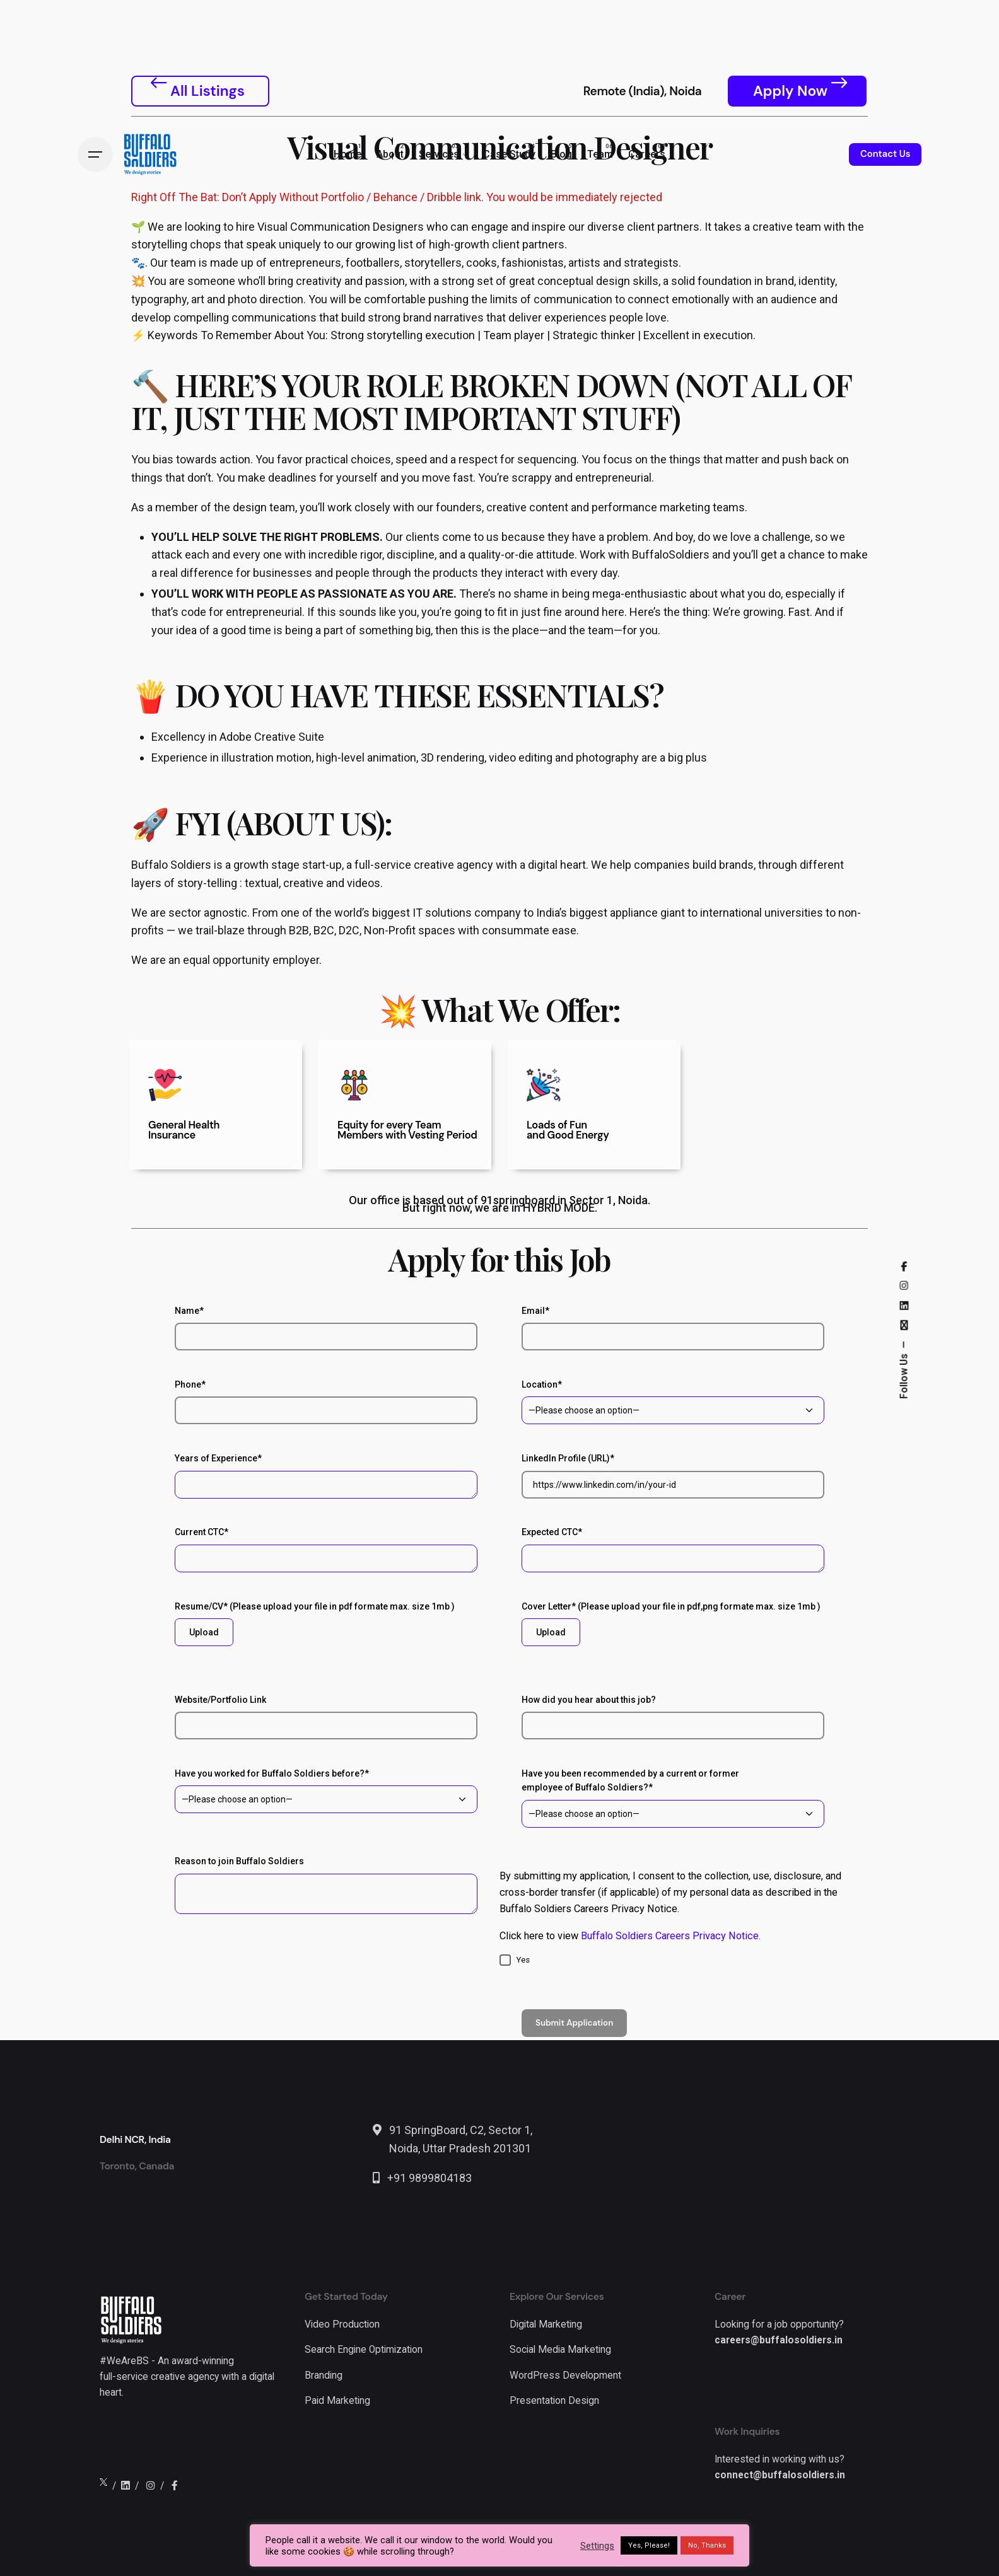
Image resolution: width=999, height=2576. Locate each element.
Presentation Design (554, 2400)
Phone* (326, 1401)
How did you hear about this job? (673, 1717)
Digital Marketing (546, 2324)
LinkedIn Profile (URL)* (673, 1475)
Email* (673, 1328)
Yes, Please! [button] (649, 2545)
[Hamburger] (95, 154)
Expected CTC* (673, 1549)
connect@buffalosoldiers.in (780, 2475)
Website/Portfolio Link (326, 1717)
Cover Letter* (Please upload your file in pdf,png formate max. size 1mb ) (673, 1624)
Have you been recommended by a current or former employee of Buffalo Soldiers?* (673, 1798)
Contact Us (885, 154)
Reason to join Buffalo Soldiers (326, 1884)
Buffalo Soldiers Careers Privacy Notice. (671, 1936)
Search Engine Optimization (364, 2349)
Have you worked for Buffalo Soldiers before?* (326, 1790)
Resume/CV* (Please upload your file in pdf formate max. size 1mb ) (326, 1624)
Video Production (342, 2324)
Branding (323, 2375)
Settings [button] (597, 2545)
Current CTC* (326, 1549)
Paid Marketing (337, 2400)
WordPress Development (565, 2375)
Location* (673, 1401)
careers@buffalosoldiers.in (779, 2340)
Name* (326, 1328)
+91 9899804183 (429, 2177)
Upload (204, 1632)
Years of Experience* (326, 1475)
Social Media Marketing (560, 2349)
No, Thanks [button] (707, 2545)
